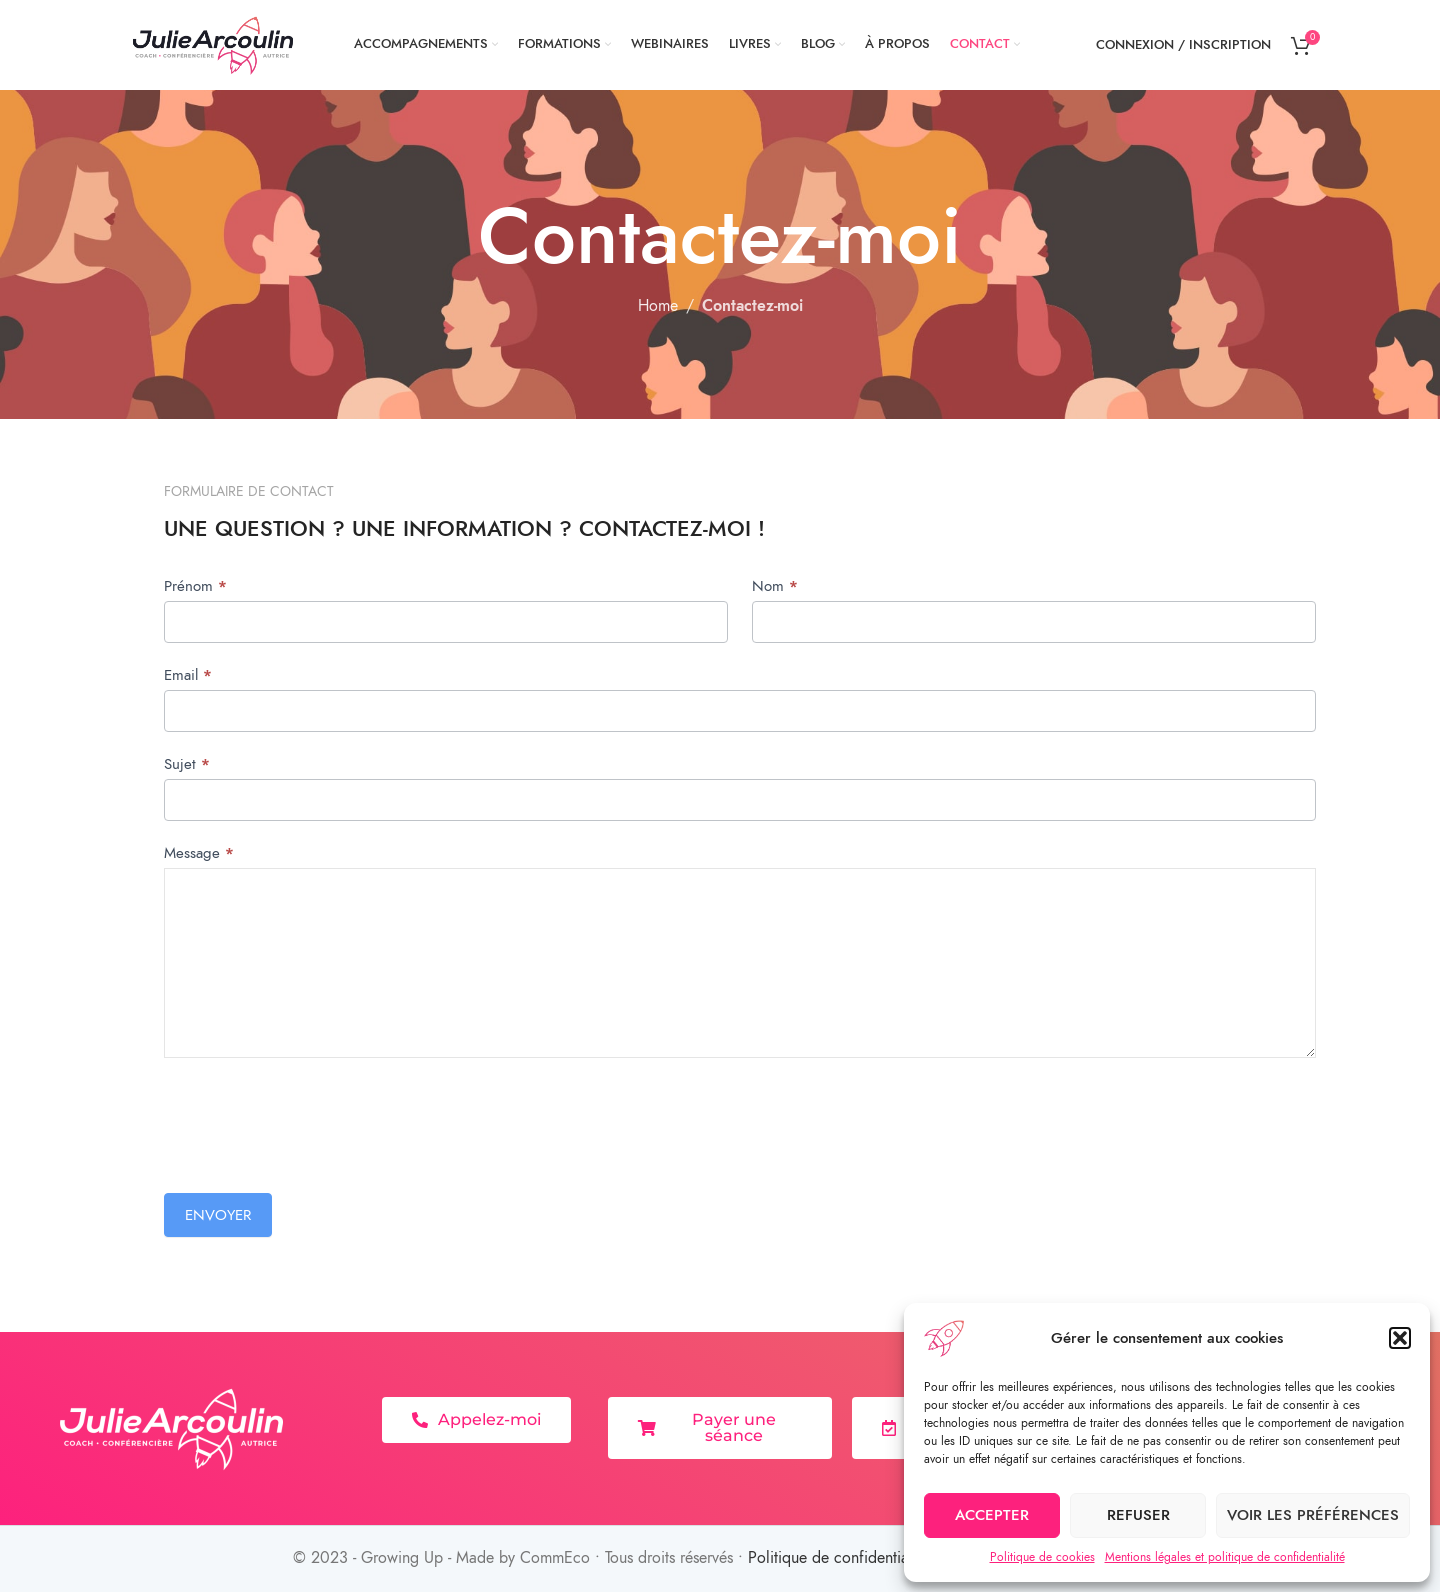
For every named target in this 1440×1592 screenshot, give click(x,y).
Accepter (992, 1515)
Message (199, 853)
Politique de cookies (1042, 1557)
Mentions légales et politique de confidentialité (1225, 1557)
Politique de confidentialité (838, 1558)
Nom (775, 586)
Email (188, 675)
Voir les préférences (1313, 1515)
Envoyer (218, 1215)
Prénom (195, 586)
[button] (1400, 1338)
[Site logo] (214, 44)
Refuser (1138, 1515)
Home (658, 306)
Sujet (187, 764)
